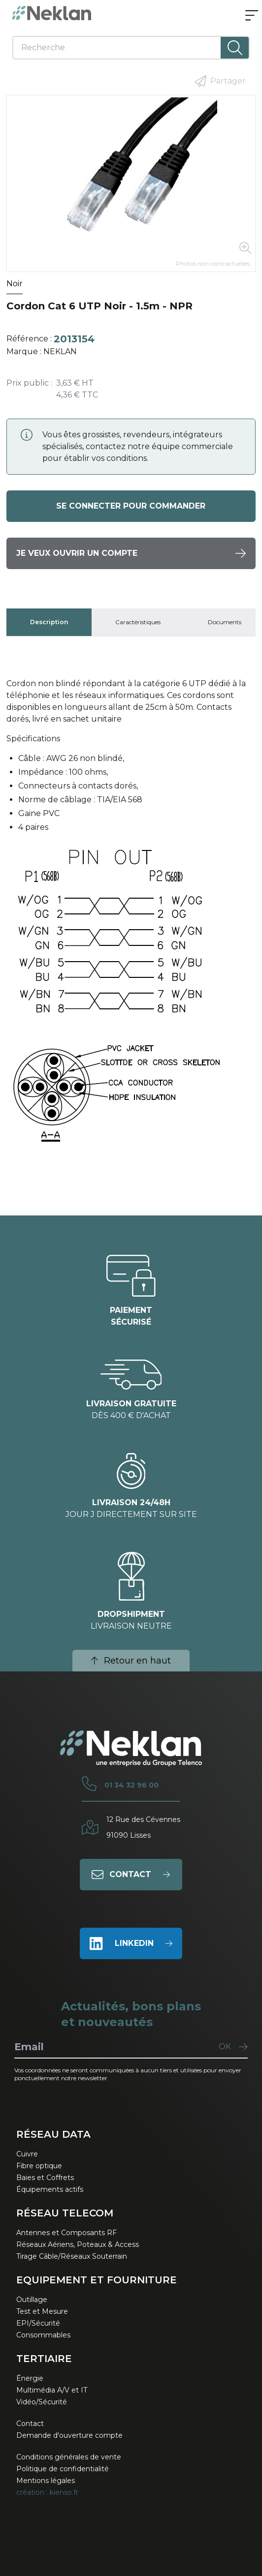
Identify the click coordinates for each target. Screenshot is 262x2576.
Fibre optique (39, 2165)
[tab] (49, 622)
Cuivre (27, 2154)
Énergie (29, 2378)
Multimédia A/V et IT (51, 2390)
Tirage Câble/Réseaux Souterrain (71, 2256)
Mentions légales (45, 2480)
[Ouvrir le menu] (251, 16)
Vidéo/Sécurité (41, 2401)
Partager (220, 81)
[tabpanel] (130, 919)
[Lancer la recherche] (234, 48)
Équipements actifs (49, 2189)
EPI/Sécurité (38, 2323)
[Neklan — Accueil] (51, 13)
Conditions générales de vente (68, 2457)
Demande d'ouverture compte (69, 2435)
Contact (30, 2423)
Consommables (43, 2335)
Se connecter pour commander (130, 506)
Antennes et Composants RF (66, 2232)
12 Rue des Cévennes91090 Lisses (143, 1827)
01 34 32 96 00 (131, 1785)
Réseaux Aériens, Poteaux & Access (77, 2244)
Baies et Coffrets (45, 2177)
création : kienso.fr (47, 2492)
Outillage (31, 2299)
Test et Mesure (42, 2311)
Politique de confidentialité (62, 2468)
